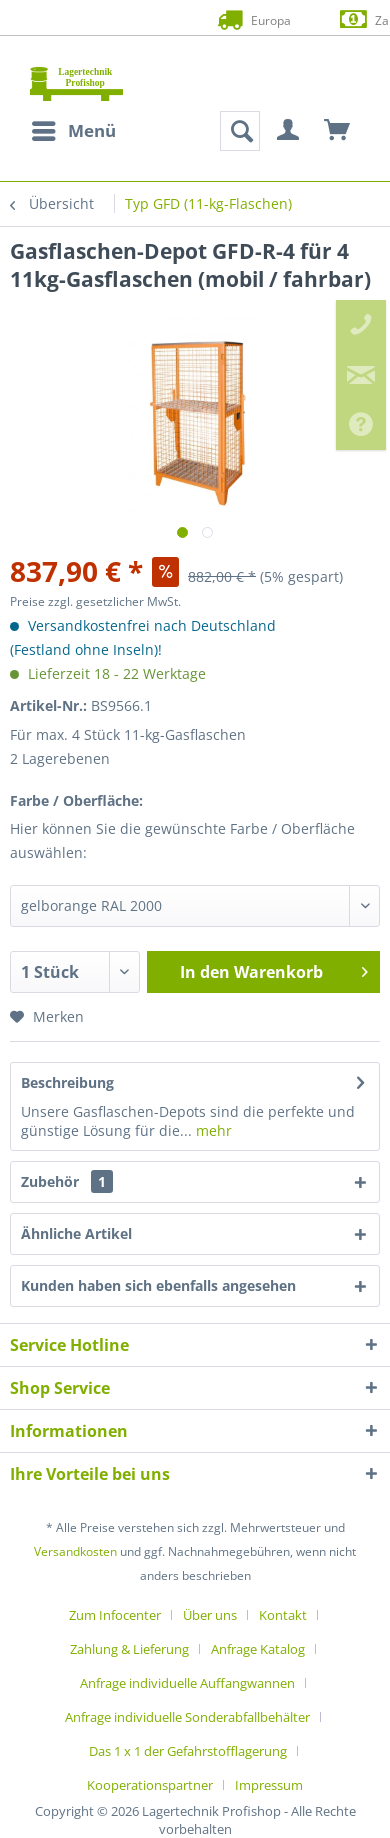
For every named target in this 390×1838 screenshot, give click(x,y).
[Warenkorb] (338, 131)
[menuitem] (73, 131)
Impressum (269, 1785)
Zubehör (67, 1181)
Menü (74, 128)
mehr (212, 1130)
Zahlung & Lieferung (129, 1649)
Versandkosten (75, 1551)
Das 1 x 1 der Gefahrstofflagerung (188, 1751)
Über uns (210, 1615)
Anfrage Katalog (258, 1649)
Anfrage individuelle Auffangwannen (187, 1683)
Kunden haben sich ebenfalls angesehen (158, 1285)
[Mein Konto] (289, 131)
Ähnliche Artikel (76, 1233)
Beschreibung (67, 1082)
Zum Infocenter (115, 1615)
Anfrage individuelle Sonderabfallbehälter (187, 1717)
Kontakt (283, 1615)
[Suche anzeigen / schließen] (240, 131)
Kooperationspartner (150, 1785)
